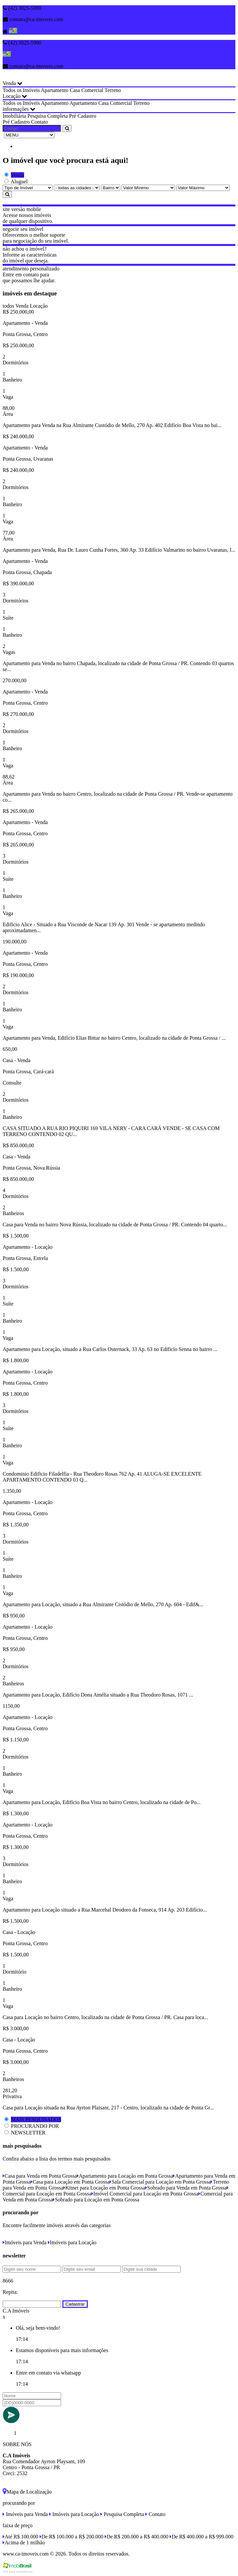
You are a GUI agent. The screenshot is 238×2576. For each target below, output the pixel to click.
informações (19, 109)
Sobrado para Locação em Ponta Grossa (96, 2199)
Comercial (92, 90)
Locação (15, 96)
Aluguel (19, 181)
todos (8, 306)
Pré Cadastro (82, 116)
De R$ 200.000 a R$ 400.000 (136, 2536)
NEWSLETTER (28, 2132)
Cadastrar (75, 2304)
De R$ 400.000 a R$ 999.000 (201, 2536)
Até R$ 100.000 (20, 2536)
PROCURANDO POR (35, 2126)
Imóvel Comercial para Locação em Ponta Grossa (144, 2193)
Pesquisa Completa (47, 116)
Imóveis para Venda (25, 2242)
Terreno (113, 90)
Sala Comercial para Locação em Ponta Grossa (160, 2182)
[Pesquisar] (7, 194)
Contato (39, 122)
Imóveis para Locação (72, 2242)
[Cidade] (77, 188)
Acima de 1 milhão (24, 2542)
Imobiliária (14, 116)
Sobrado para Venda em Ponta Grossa (186, 2188)
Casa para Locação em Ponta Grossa (70, 2182)
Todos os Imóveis (21, 90)
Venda (12, 83)
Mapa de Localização (27, 2492)
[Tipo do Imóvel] (27, 188)
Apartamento (55, 90)
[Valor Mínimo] (148, 188)
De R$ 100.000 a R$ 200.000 (71, 2536)
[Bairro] (110, 188)
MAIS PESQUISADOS (36, 2119)
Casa (75, 90)
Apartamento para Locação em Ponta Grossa (125, 2176)
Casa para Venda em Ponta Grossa (40, 2176)
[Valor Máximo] (203, 188)
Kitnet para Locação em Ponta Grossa (104, 2188)
